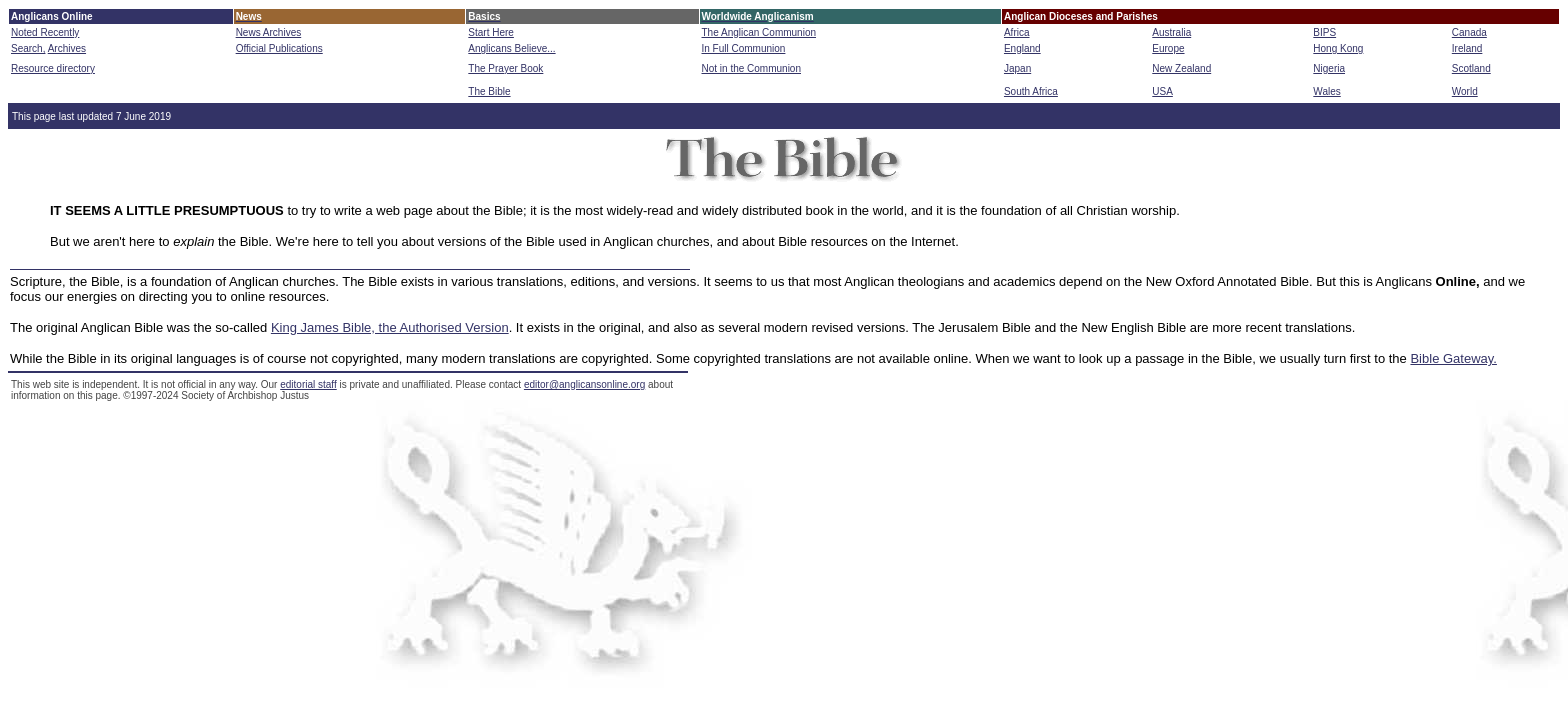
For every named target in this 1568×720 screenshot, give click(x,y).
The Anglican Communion (759, 32)
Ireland (1467, 48)
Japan (1017, 68)
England (1022, 48)
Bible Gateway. (1453, 358)
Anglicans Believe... (511, 48)
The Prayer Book (505, 68)
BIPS (1324, 32)
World (1465, 91)
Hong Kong (1338, 48)
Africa (1017, 32)
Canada (1469, 32)
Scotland (1471, 68)
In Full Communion (744, 48)
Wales (1326, 91)
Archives (67, 48)
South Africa (1031, 91)
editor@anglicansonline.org (584, 384)
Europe (1168, 48)
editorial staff (308, 384)
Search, (28, 48)
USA (1162, 91)
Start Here (491, 32)
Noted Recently (45, 32)
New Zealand (1181, 68)
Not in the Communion (752, 68)
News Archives (269, 32)
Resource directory (53, 68)
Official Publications (279, 48)
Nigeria (1329, 68)
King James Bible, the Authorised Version (390, 327)
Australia (1171, 32)
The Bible (489, 91)
